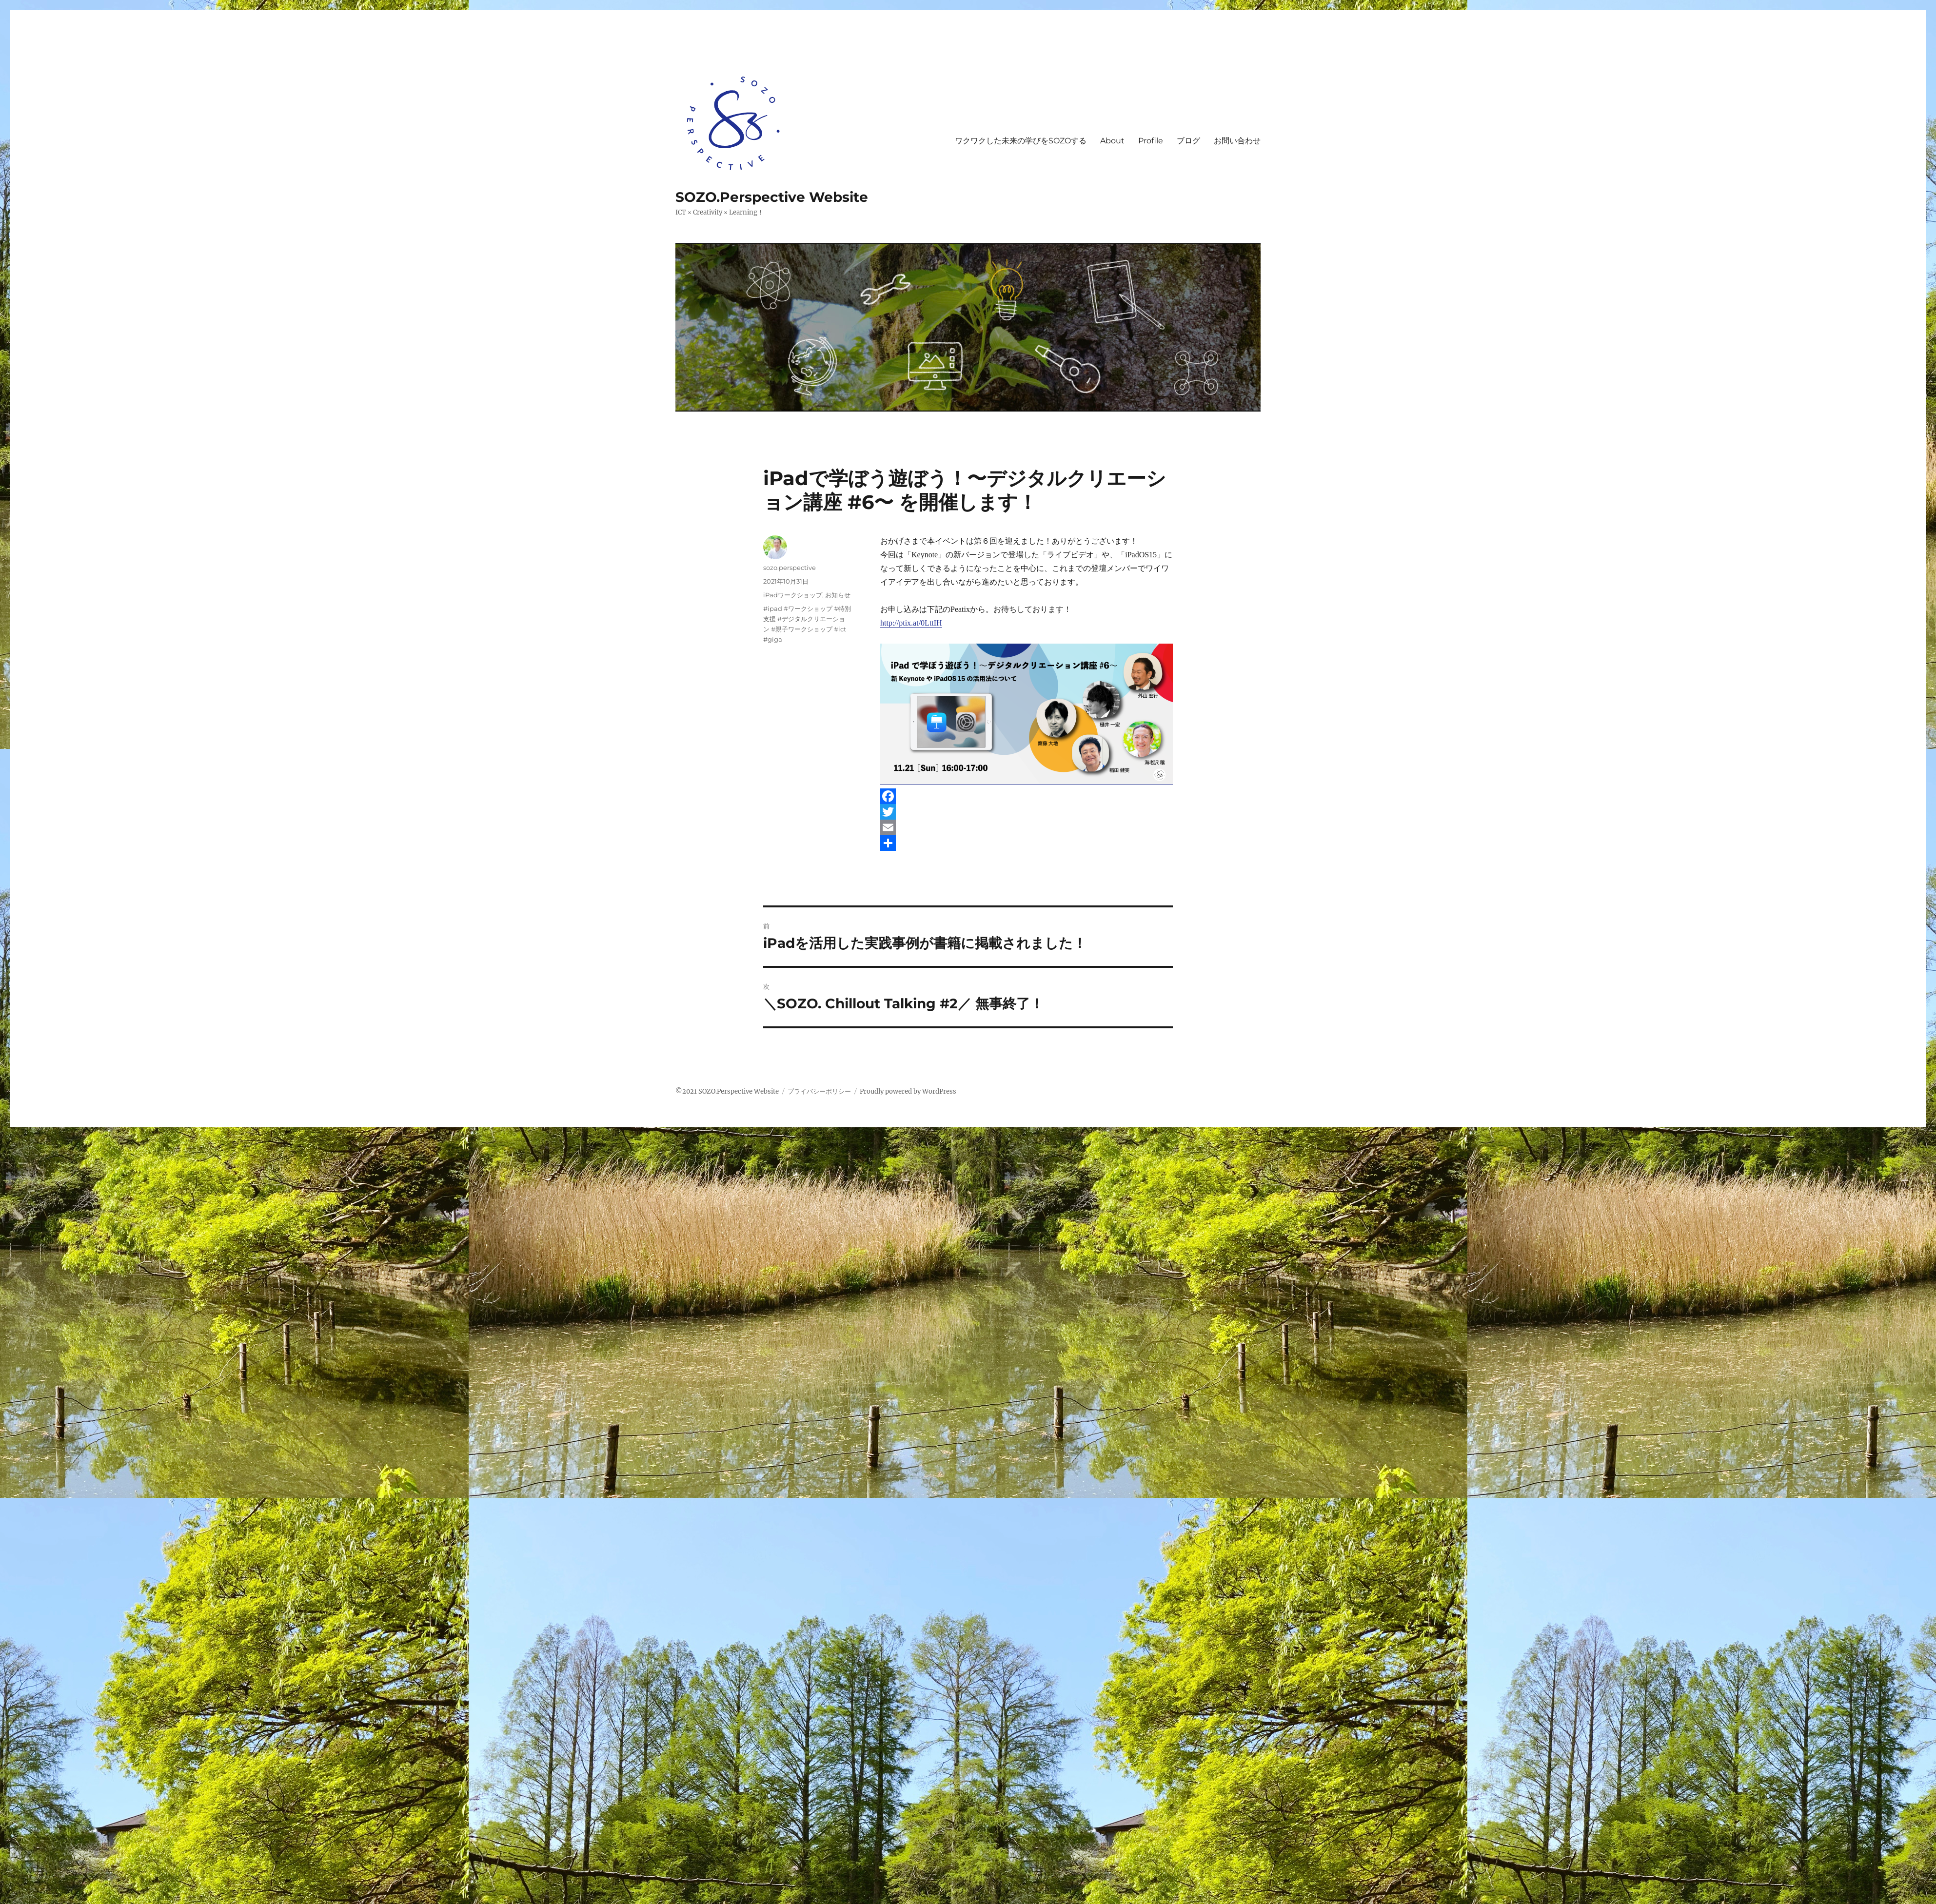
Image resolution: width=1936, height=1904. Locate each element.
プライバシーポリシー (819, 1091)
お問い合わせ (1237, 140)
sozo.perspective (789, 567)
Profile (1150, 140)
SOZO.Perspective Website (771, 197)
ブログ (1188, 140)
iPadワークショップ (792, 595)
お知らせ (837, 595)
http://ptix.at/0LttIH (911, 623)
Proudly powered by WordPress (908, 1091)
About (1112, 140)
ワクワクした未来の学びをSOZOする (1021, 140)
